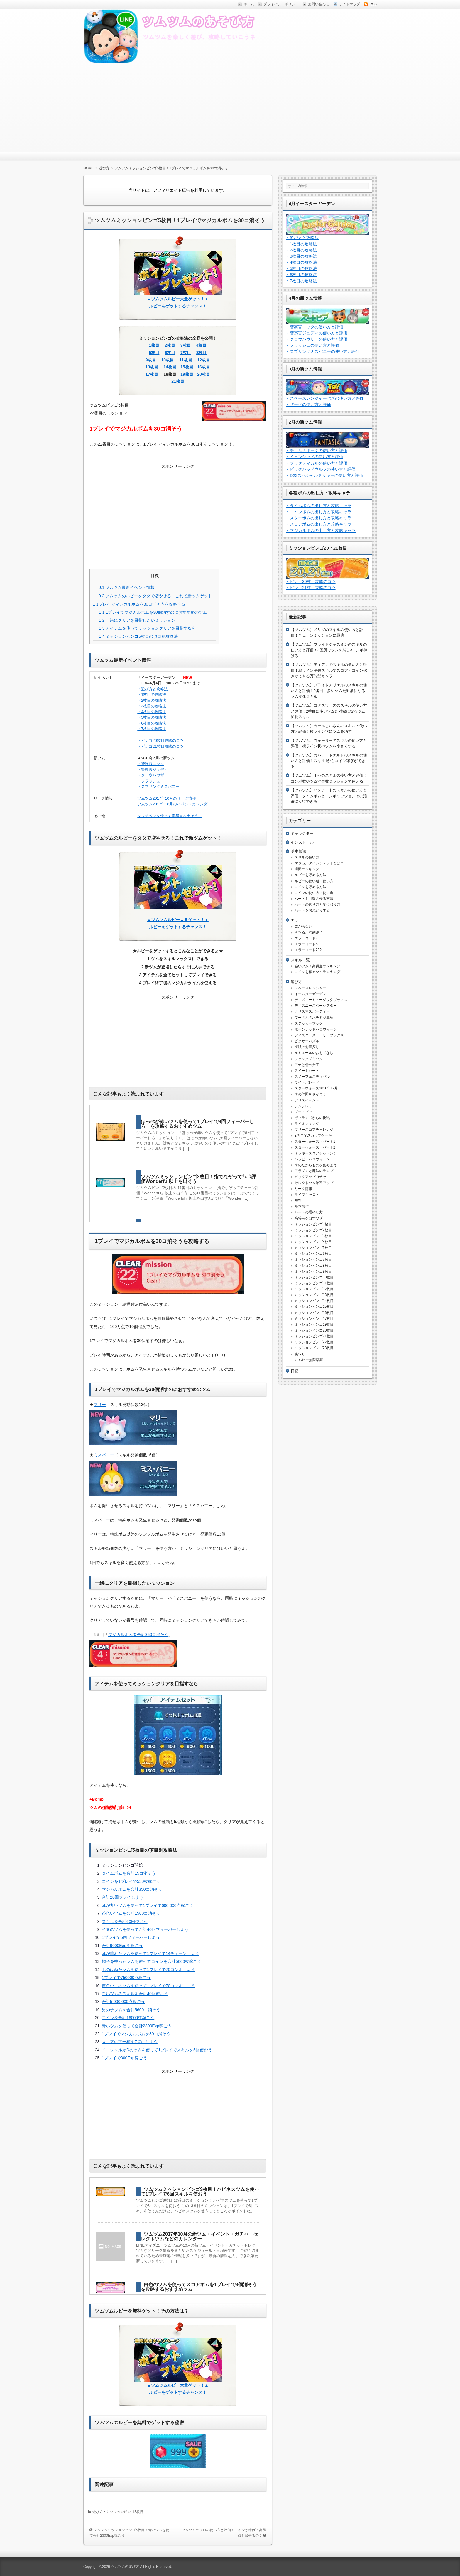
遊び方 (97, 2512)
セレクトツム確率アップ (314, 1183)
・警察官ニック (150, 763)
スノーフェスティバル (312, 1076)
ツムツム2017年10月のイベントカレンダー (174, 804)
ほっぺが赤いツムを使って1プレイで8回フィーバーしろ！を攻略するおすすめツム (197, 1124)
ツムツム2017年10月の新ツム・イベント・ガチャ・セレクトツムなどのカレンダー (199, 2236)
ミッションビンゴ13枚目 (314, 1295)
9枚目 (151, 360)
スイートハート (307, 1071)
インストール (302, 842)
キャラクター (302, 833)
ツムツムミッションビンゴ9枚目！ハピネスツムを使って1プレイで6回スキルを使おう (200, 2191)
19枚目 (186, 374)
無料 (298, 1200)
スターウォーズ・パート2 (315, 1147)
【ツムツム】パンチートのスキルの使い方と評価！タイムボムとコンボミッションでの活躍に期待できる (329, 796)
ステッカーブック (309, 1023)
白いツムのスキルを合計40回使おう (135, 1993)
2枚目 (170, 345)
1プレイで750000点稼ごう (126, 1977)
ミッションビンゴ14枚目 (314, 1301)
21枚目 (177, 381)
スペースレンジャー (310, 988)
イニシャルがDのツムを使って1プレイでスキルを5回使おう (157, 2050)
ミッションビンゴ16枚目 (314, 1313)
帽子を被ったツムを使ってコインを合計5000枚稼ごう (151, 1961)
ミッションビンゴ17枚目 (314, 1319)
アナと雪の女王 (307, 1065)
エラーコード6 (306, 944)
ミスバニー (104, 1455)
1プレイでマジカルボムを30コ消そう (136, 2033)
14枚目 (169, 367)
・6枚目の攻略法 (151, 723)
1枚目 (154, 345)
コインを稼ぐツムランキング (317, 972)
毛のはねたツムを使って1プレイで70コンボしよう (148, 1969)
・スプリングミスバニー (158, 786)
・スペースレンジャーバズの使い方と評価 (325, 398)
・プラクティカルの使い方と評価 (316, 463)
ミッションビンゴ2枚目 (313, 1230)
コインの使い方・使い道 (314, 893)
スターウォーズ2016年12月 (316, 1088)
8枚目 (201, 352)
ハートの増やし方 (309, 1212)
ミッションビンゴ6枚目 (313, 1254)
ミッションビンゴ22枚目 (314, 1342)
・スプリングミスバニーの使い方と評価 (323, 351)
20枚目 (203, 374)
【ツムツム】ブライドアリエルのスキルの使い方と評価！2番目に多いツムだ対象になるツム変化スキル (329, 691)
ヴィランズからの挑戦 (312, 1118)
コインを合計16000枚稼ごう (128, 2017)
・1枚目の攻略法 (151, 694)
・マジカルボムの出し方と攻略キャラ (321, 530)
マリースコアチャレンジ (314, 1130)
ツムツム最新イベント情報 (127, 587)
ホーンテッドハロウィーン (316, 1029)
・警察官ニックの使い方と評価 (314, 326)
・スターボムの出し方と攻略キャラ (318, 518)
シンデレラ (303, 1106)
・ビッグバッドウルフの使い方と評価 (321, 469)
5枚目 (154, 352)
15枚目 (186, 367)
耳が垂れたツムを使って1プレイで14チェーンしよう (150, 1953)
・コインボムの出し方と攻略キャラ (318, 511)
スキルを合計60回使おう (125, 1921)
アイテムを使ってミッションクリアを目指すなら (147, 628)
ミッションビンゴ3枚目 (313, 1236)
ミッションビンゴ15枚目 (314, 1307)
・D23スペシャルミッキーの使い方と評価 (324, 475)
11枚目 (185, 360)
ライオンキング (307, 1124)
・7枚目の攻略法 (151, 729)
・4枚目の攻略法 (151, 712)
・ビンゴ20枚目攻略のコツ (160, 740)
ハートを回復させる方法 (314, 899)
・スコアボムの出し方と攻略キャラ (318, 524)
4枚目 (201, 345)
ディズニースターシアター (316, 1006)
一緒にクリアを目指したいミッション (137, 620)
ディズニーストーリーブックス (319, 1035)
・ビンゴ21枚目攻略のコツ (160, 746)
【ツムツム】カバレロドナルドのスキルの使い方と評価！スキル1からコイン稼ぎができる (329, 761)
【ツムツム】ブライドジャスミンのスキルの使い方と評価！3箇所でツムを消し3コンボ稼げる (329, 650)
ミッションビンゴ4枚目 (313, 1242)
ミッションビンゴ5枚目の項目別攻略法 (138, 636)
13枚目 (152, 367)
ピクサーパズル (307, 1041)
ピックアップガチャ (310, 1177)
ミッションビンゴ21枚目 (314, 1336)
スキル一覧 (300, 960)
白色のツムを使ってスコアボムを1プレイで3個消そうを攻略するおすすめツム (199, 2287)
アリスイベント (307, 1100)
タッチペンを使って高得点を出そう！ (169, 816)
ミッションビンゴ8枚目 (313, 1266)
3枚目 (185, 345)
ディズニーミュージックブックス (321, 1000)
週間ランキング (307, 869)
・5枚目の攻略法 (151, 717)
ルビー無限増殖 (310, 1360)
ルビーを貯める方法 (310, 875)
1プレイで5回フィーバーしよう (131, 1937)
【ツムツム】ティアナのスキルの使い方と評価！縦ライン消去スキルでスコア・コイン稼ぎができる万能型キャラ (329, 670)
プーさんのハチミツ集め (314, 1018)
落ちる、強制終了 (309, 932)
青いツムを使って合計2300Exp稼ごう (136, 2026)
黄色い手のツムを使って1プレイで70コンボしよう (148, 1985)
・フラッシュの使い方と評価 (312, 345)
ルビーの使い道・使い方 (314, 881)
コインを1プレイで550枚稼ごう (131, 1881)
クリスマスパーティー (312, 1011)
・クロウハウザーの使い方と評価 (316, 339)
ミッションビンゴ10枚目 (314, 1277)
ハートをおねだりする (312, 910)
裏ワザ (300, 1354)
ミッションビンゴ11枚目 (314, 1283)
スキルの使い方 (307, 857)
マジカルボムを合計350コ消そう (138, 1634)
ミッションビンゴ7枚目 (313, 1259)
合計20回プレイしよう (122, 1897)
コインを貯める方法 (310, 887)
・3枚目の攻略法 (151, 706)
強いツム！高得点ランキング (317, 966)
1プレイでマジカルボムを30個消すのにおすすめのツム (153, 612)
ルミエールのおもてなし (314, 1053)
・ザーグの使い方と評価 (308, 404)
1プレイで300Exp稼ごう (124, 2057)
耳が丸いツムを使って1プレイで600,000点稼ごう (147, 1905)
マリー (100, 1404)
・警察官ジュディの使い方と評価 (316, 333)
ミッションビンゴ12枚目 (314, 1289)
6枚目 (170, 352)
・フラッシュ (148, 781)
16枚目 (203, 367)
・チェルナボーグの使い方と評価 (316, 450)
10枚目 (167, 360)
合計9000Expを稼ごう (122, 1945)
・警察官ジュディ (152, 769)
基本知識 (298, 851)
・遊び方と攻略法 (152, 689)
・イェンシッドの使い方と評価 (314, 456)
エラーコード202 (308, 950)
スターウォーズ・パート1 (315, 1142)
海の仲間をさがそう (310, 1094)
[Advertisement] (230, 108)
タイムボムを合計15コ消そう (129, 1873)
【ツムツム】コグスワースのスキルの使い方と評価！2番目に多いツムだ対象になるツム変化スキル (329, 711)
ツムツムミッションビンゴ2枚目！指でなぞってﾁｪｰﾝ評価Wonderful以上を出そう (198, 1179)
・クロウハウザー (152, 775)
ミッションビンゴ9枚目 (313, 1271)
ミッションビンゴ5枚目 (124, 2512)
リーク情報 (303, 1189)
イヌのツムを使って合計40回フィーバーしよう (145, 1929)
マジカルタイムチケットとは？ (319, 863)
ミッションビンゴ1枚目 (313, 1224)
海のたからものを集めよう (316, 1165)
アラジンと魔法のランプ (314, 1171)
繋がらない (303, 926)
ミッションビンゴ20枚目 (314, 1330)
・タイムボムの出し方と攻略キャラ (318, 505)
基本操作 (302, 1206)
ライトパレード (307, 1082)
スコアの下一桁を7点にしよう (130, 2041)
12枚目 (203, 360)
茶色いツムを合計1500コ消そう (131, 1913)
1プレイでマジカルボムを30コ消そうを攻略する (139, 604)
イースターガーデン (310, 994)
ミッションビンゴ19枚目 (314, 1324)
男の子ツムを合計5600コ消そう (131, 2009)
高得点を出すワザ (309, 1218)
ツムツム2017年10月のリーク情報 (166, 798)
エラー (296, 920)
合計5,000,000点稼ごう (123, 2001)
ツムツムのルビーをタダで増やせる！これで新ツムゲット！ (157, 596)
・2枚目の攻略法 (151, 700)
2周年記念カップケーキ (313, 1135)
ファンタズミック (309, 1059)
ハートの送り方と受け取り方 (317, 904)
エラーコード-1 (307, 938)
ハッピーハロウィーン (312, 1159)
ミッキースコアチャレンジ (316, 1153)
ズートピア (303, 1112)
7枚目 (185, 352)
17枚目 (152, 374)
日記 (294, 1371)
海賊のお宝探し (307, 1047)
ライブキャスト (307, 1195)
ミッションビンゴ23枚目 (314, 1348)
